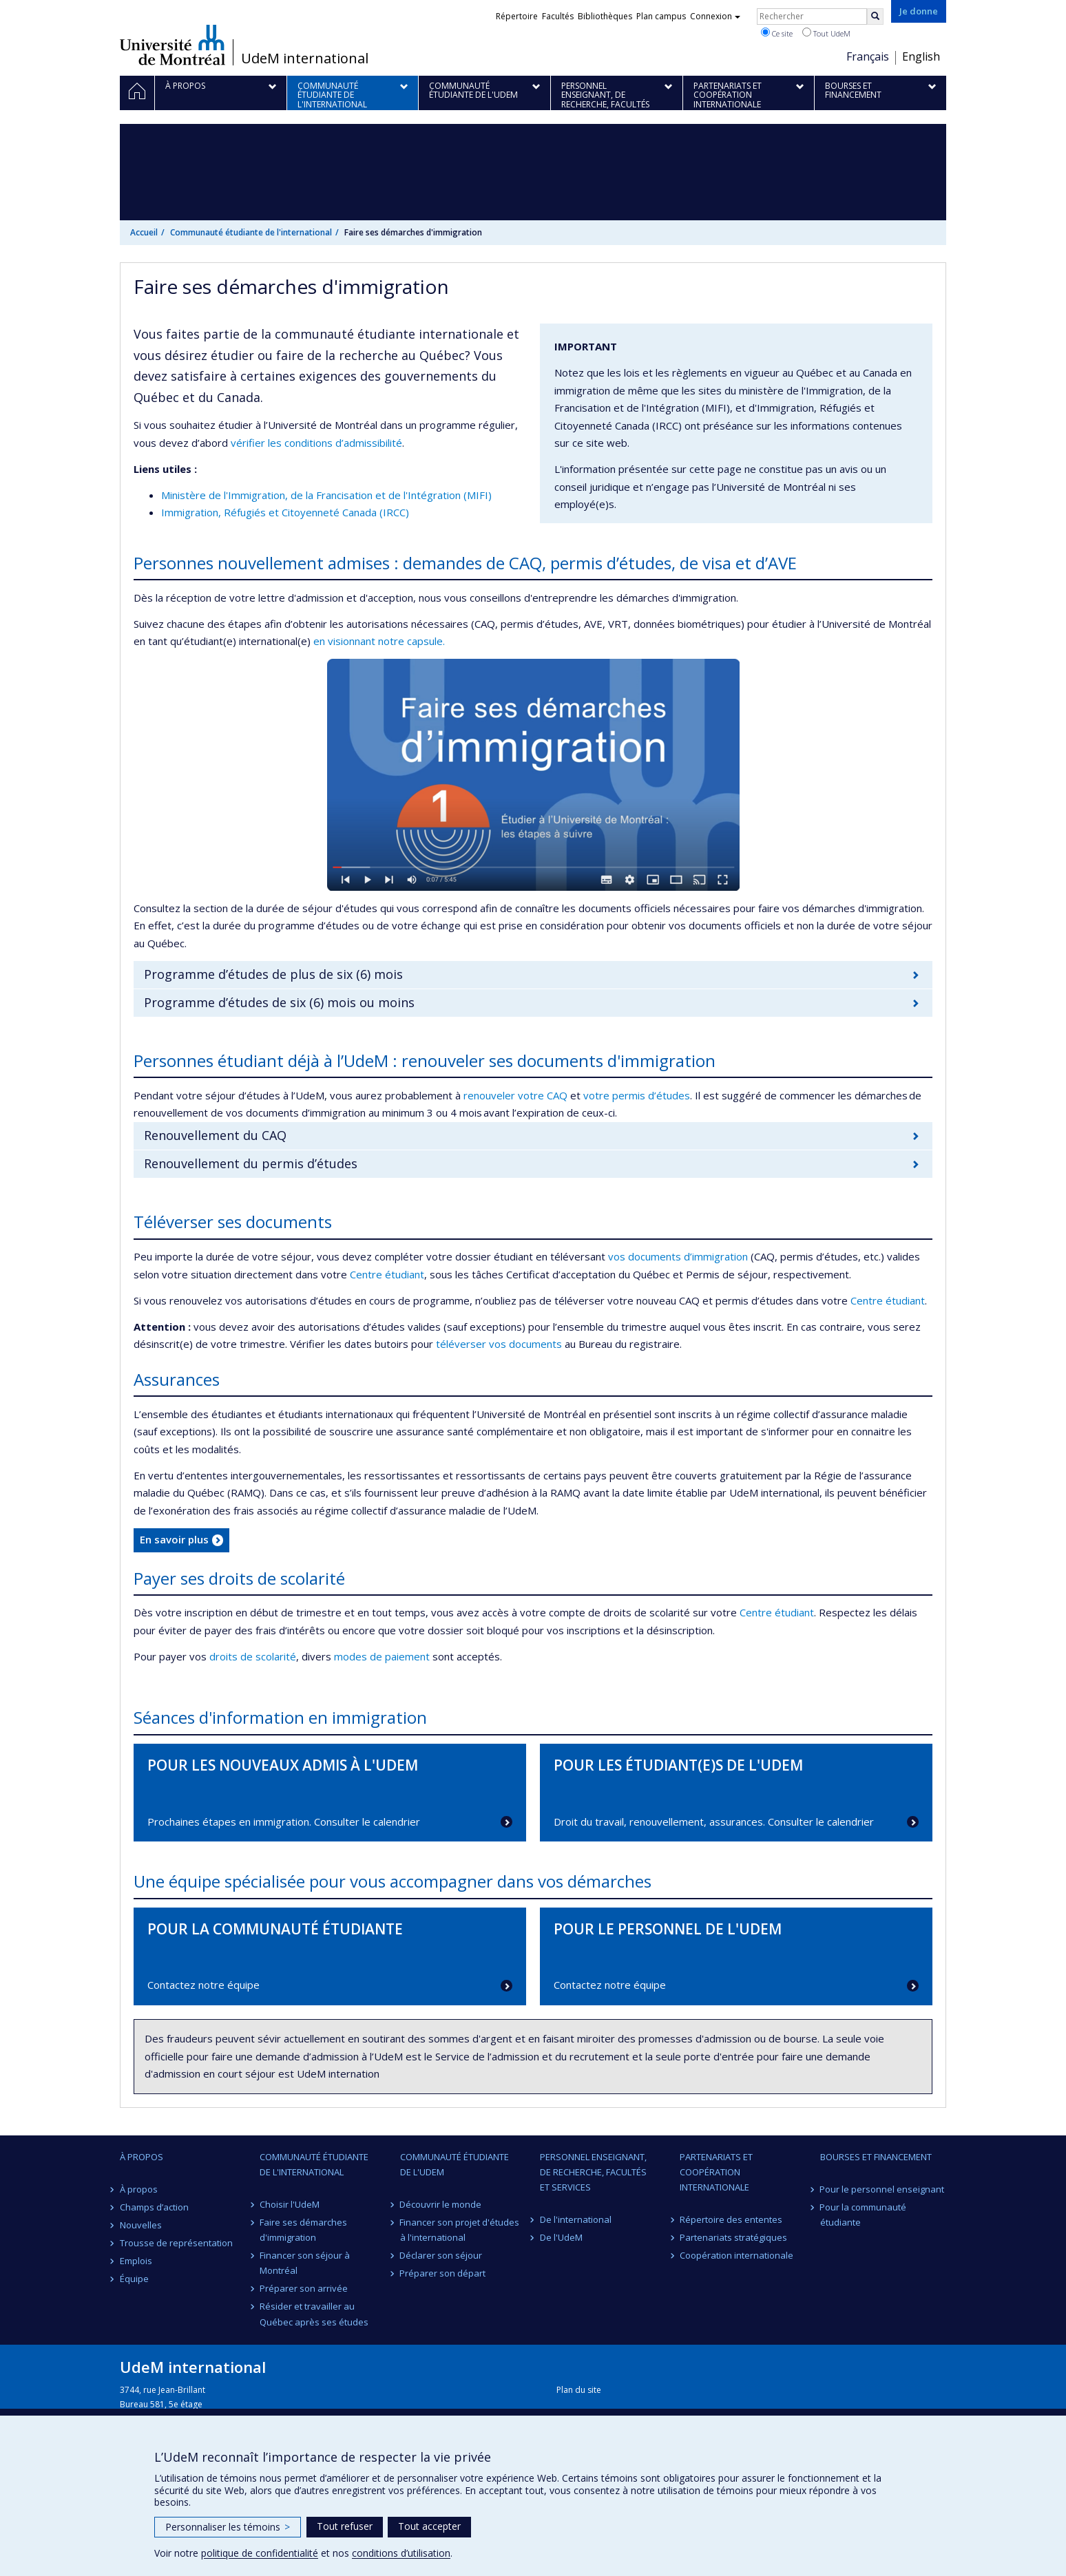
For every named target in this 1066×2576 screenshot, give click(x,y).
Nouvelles (141, 2225)
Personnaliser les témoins (227, 2526)
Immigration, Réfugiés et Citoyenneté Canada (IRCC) (285, 512)
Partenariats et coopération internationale (716, 2172)
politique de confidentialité (259, 2552)
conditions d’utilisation (401, 2552)
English (921, 56)
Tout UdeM (826, 33)
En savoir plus (174, 1539)
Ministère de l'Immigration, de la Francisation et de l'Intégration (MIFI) (326, 495)
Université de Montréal (172, 44)
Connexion (715, 16)
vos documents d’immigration (678, 1256)
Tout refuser (345, 2526)
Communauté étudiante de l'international (251, 232)
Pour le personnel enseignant (882, 2189)
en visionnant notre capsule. (379, 641)
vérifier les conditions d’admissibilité (316, 443)
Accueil (144, 232)
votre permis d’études (636, 1095)
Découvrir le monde (441, 2204)
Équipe (134, 2278)
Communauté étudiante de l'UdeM (454, 2164)
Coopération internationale (736, 2255)
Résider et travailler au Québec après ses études (314, 2313)
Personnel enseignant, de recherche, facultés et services (593, 2172)
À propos (141, 2157)
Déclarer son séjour (441, 2255)
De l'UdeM (561, 2237)
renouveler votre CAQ (516, 1095)
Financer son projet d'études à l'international (460, 2230)
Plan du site (578, 2390)
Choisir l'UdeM (290, 2204)
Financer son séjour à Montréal (305, 2263)
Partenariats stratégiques (733, 2237)
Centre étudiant (387, 1274)
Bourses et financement (876, 2157)
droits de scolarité (252, 1656)
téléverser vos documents (499, 1344)
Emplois (136, 2261)
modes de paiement (382, 1656)
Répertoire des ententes (731, 2219)
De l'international (576, 2219)
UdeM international (304, 58)
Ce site (777, 33)
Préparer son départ (443, 2273)
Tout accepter (429, 2526)
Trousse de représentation (176, 2243)
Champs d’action (154, 2207)
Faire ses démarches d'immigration (303, 2230)
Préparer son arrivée (304, 2288)
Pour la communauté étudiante (863, 2214)
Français (867, 56)
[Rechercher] (875, 16)
